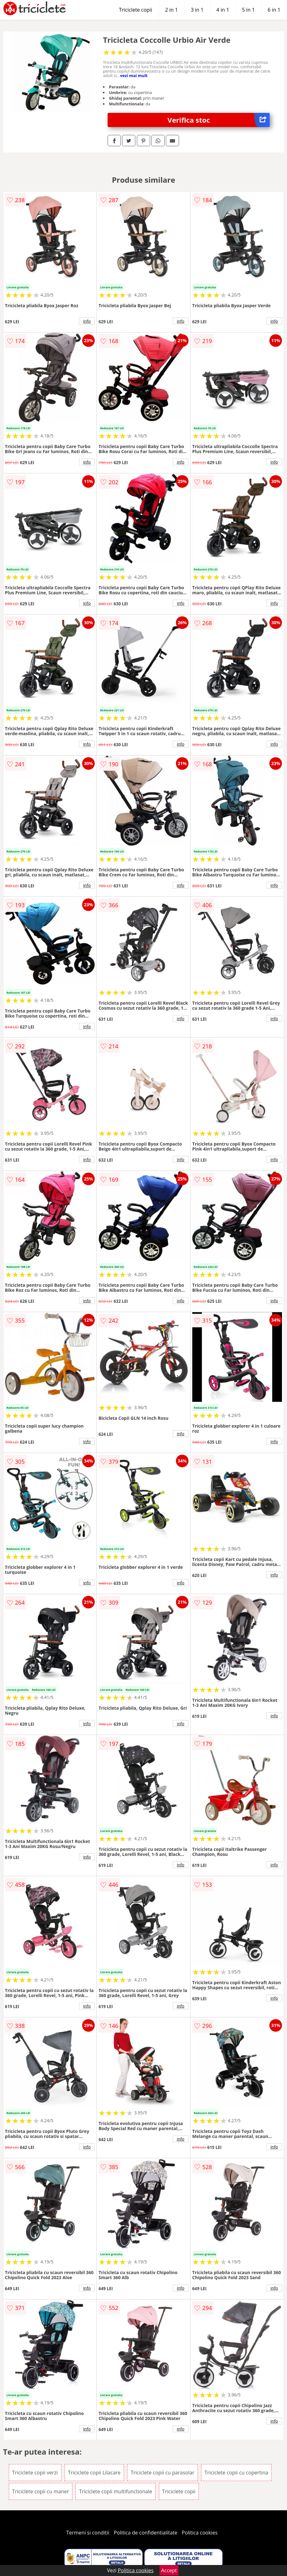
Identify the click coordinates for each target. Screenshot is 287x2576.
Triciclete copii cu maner (40, 2491)
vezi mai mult (134, 75)
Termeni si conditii (88, 2532)
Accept (169, 2570)
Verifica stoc (218, 120)
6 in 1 (274, 9)
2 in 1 (171, 9)
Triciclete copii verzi (35, 2472)
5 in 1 (248, 9)
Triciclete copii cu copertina (236, 2472)
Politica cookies (200, 2532)
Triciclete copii (135, 9)
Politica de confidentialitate (145, 2532)
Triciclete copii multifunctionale (115, 2491)
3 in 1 (197, 9)
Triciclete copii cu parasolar (162, 2472)
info (87, 321)
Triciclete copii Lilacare (94, 2472)
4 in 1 (223, 9)
